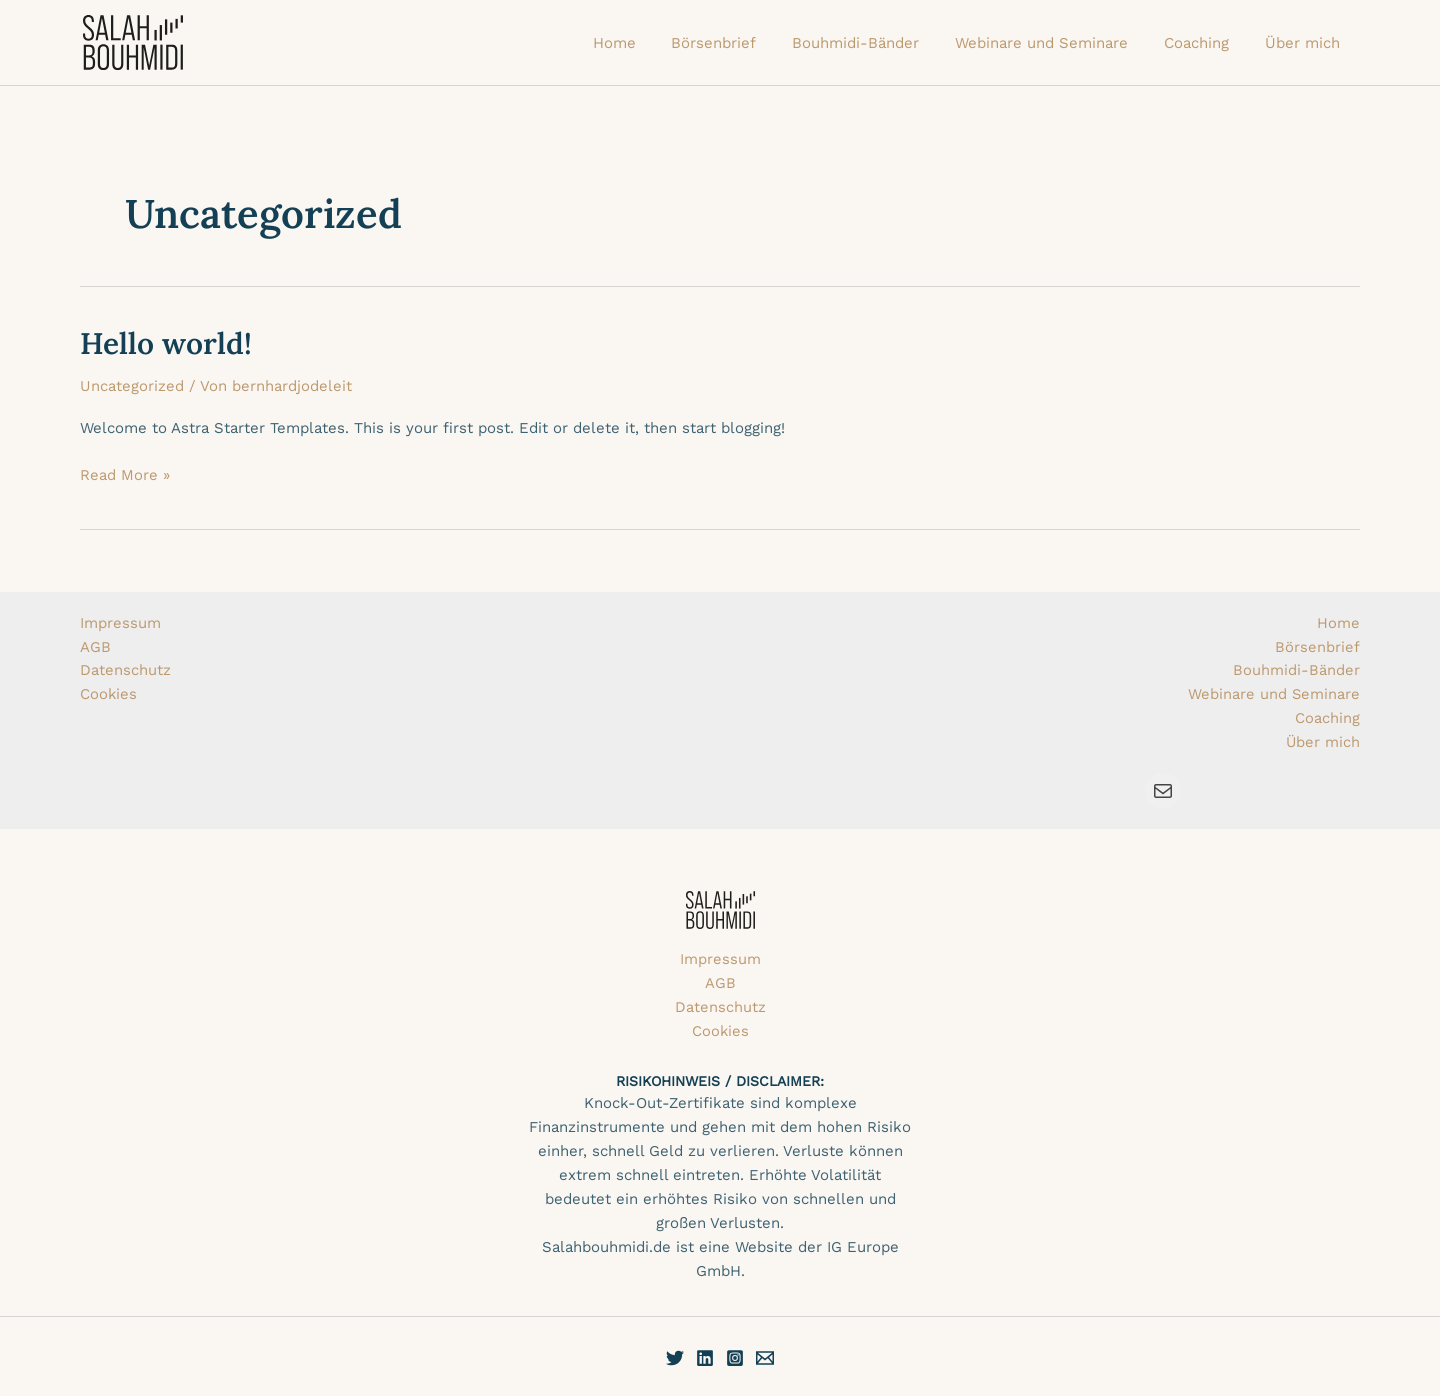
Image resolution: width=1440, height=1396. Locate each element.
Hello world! (166, 343)
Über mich (1322, 742)
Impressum (120, 622)
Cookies (109, 694)
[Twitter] (675, 1358)
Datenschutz (125, 670)
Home (1338, 622)
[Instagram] (735, 1358)
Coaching (1327, 718)
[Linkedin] (705, 1358)
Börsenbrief (1317, 646)
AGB (95, 646)
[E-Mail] (765, 1358)
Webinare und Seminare (1273, 694)
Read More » (125, 473)
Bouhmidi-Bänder (1296, 670)
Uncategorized (132, 386)
